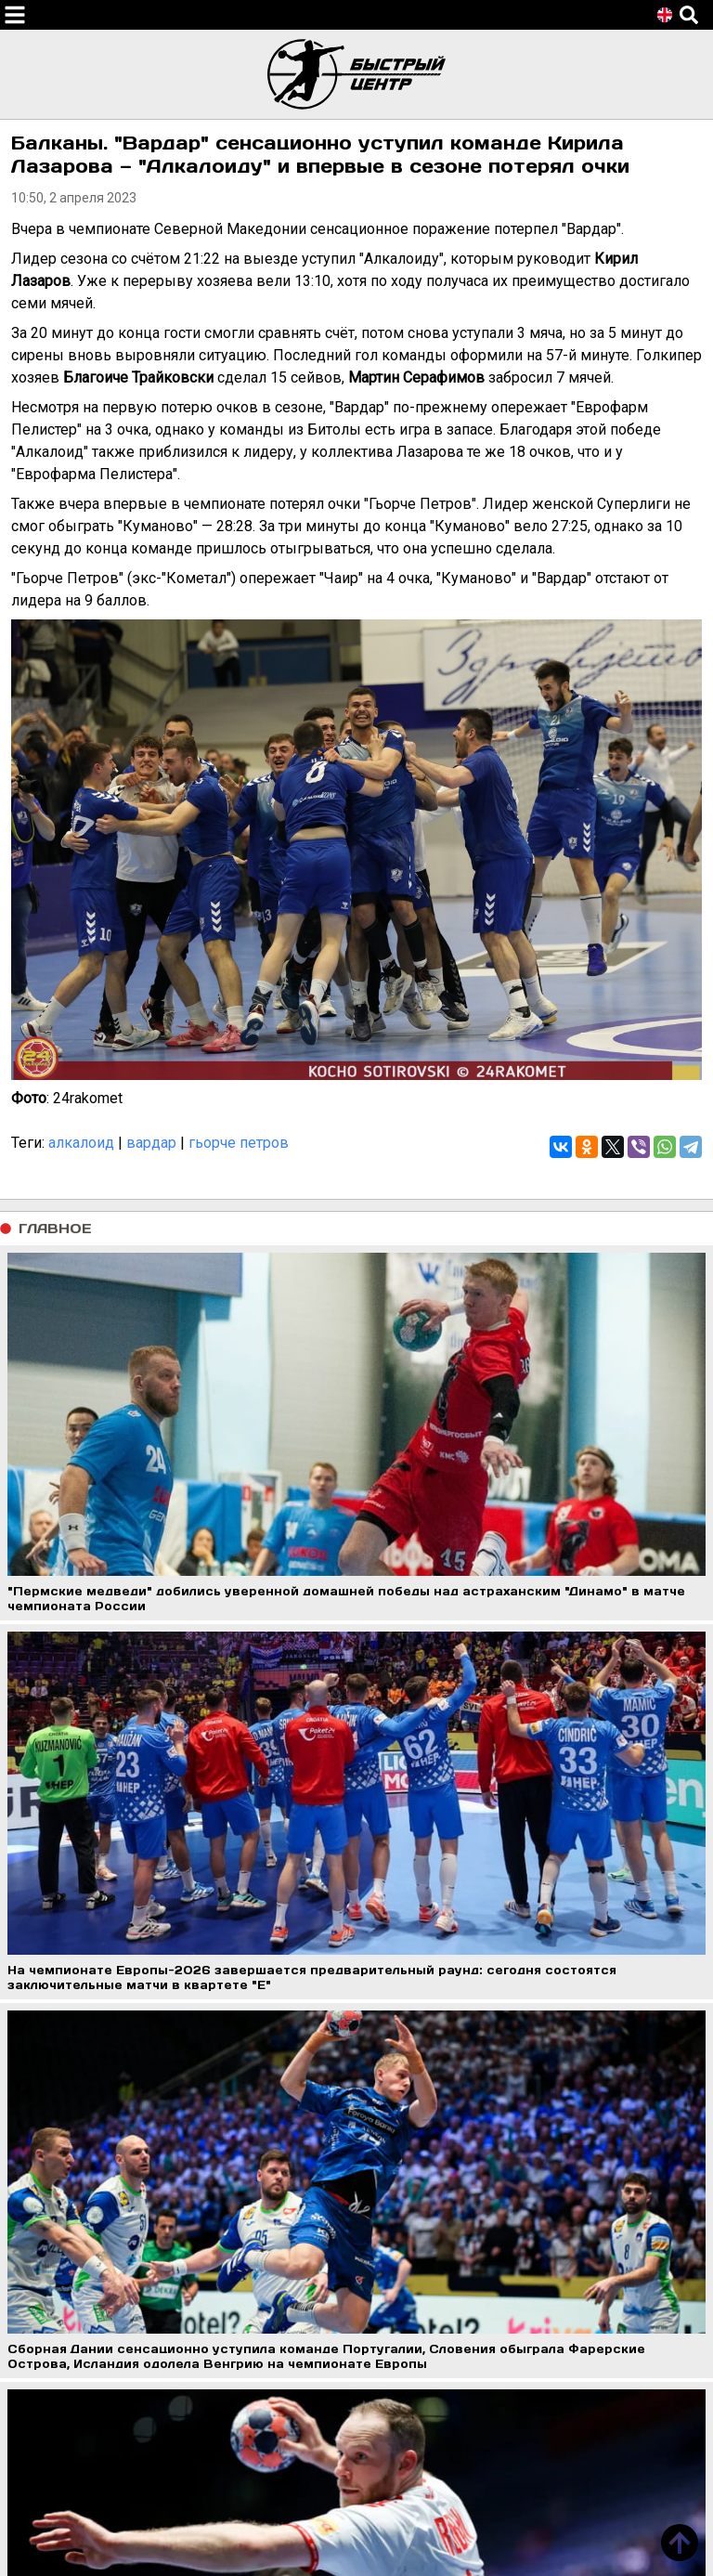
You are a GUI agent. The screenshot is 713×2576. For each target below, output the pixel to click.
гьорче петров (238, 1142)
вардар (151, 1142)
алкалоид (81, 1142)
